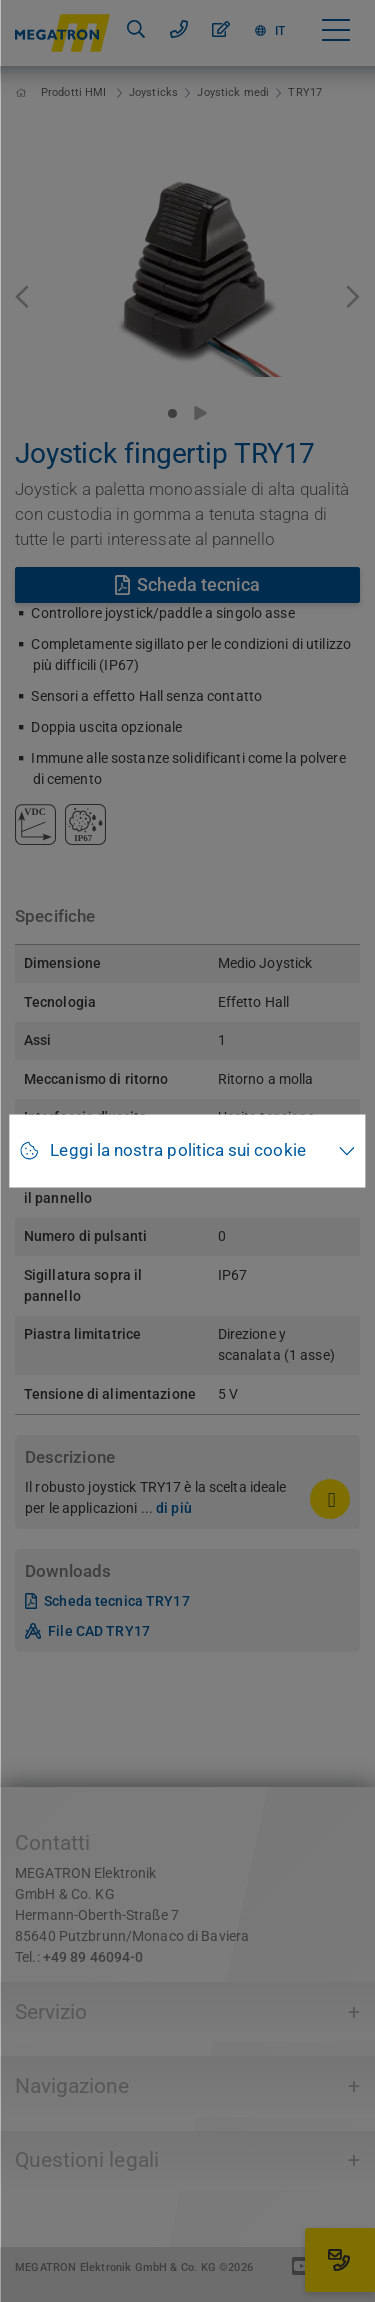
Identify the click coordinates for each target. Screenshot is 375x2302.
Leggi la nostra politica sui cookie (177, 1150)
